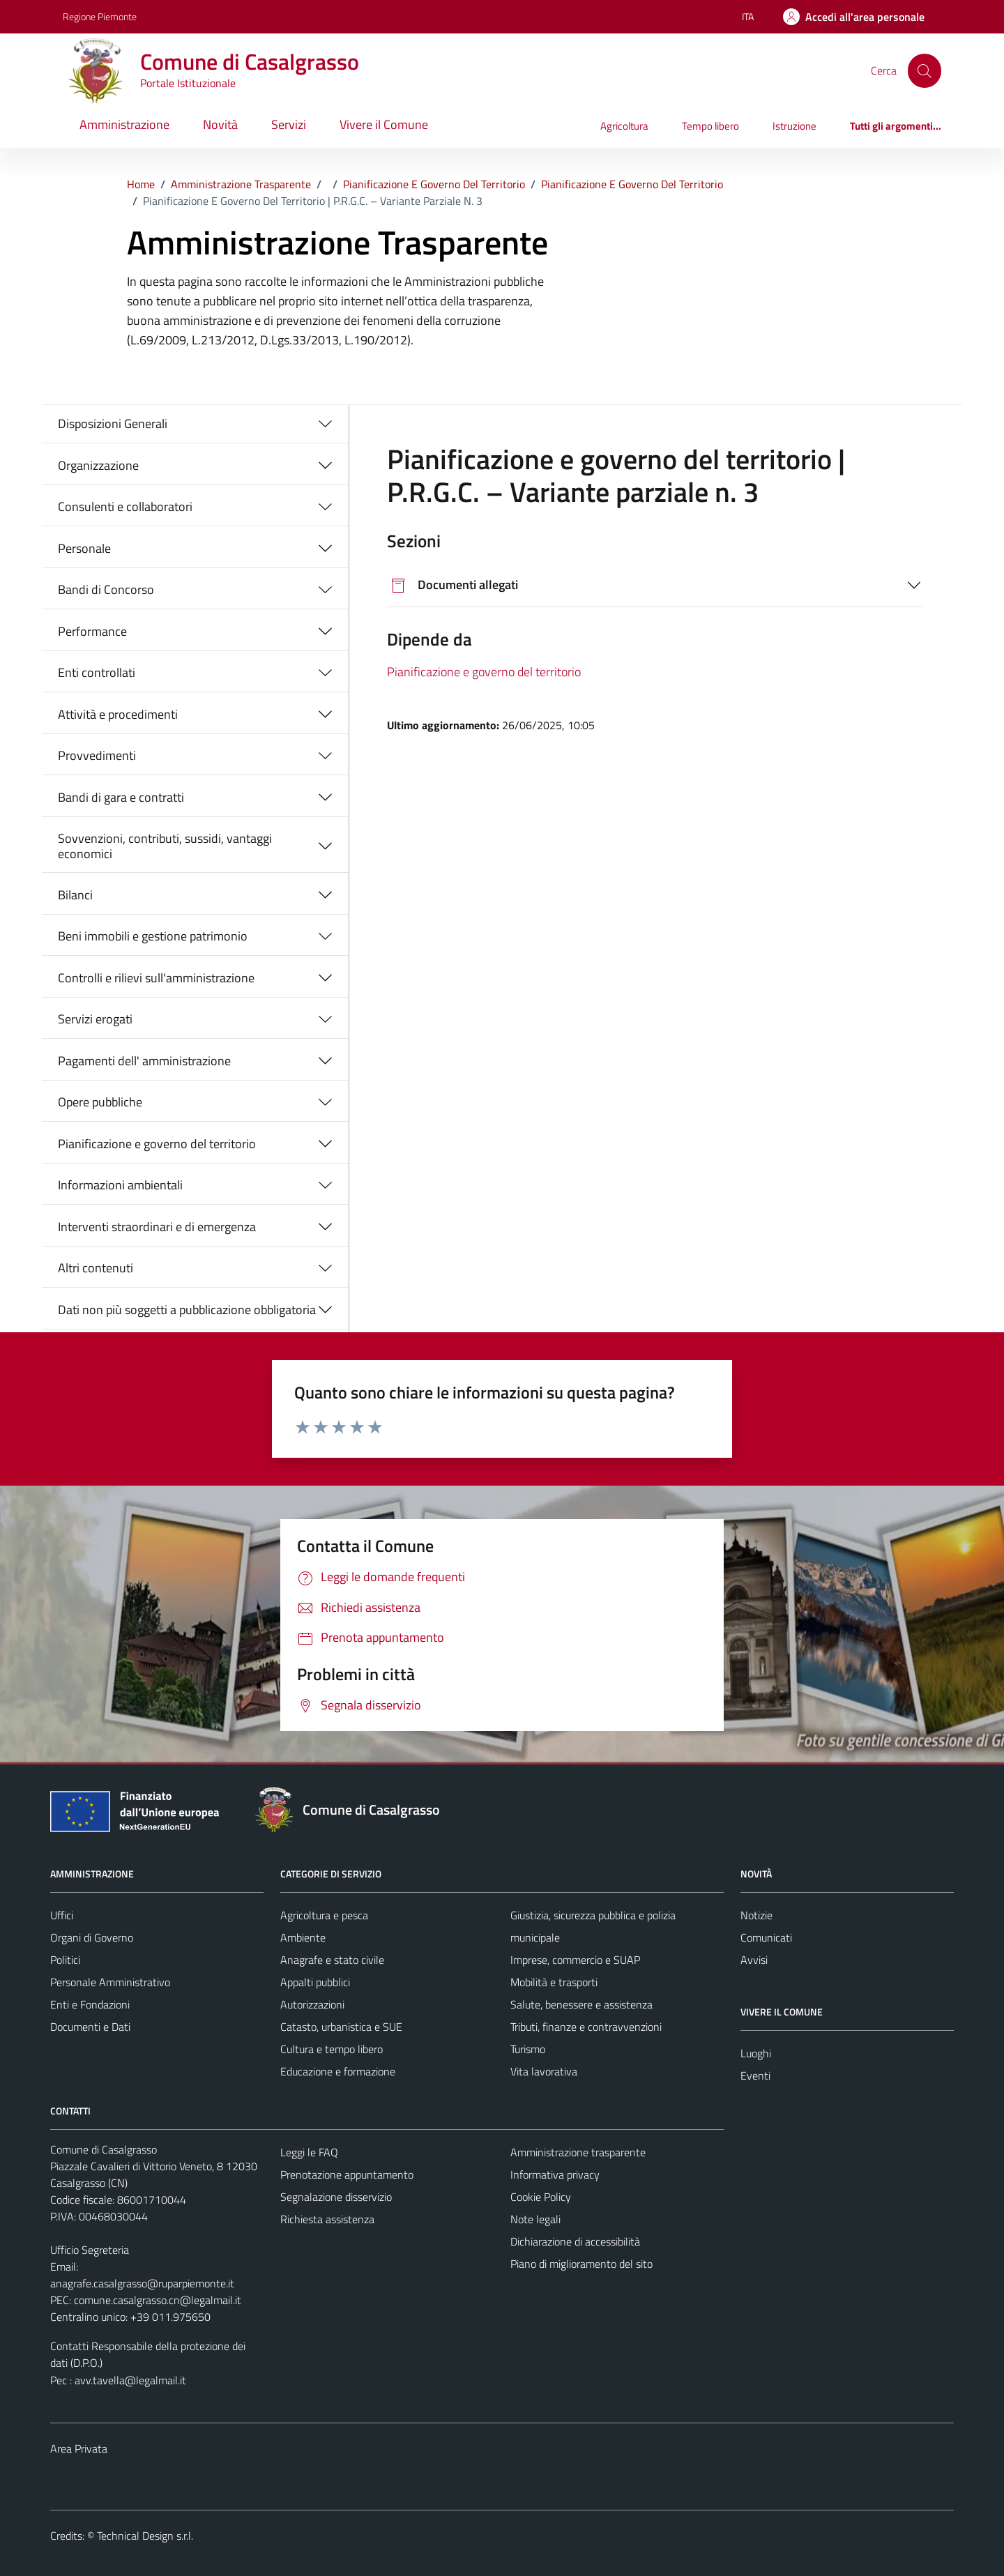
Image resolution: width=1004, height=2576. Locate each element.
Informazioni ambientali (120, 1184)
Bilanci (75, 894)
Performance (92, 631)
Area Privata (78, 2448)
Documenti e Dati (90, 2026)
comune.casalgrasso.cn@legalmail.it (157, 2300)
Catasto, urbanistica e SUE (341, 2026)
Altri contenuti (95, 1267)
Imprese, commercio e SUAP (575, 1959)
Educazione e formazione (337, 2071)
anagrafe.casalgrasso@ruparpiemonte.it (142, 2283)
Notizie (756, 1915)
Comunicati (766, 1937)
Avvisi (754, 1959)
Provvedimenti (97, 755)
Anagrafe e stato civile (332, 1959)
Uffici (61, 1915)
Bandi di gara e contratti (121, 797)
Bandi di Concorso (106, 589)
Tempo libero (710, 126)
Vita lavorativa (543, 2071)
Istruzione (794, 126)
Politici (65, 1959)
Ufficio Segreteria (89, 2249)
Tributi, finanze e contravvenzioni (586, 2026)
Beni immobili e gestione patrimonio (153, 936)
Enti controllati (96, 672)
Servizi (288, 124)
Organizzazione (98, 465)
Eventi (755, 2075)
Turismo (527, 2049)
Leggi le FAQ (309, 2152)
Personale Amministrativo (110, 1982)
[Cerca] (924, 70)
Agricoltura (624, 126)
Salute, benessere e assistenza (581, 2004)
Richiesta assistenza (327, 2219)
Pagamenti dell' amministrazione (144, 1060)
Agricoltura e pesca (324, 1915)
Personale (84, 548)
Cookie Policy (540, 2196)
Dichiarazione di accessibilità (575, 2241)
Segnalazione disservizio (336, 2196)
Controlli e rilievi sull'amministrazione (156, 977)
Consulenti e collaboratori (125, 506)
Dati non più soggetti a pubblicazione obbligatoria (187, 1309)
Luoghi (755, 2053)
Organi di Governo (91, 1937)
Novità (220, 124)
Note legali (535, 2219)
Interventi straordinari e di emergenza (157, 1226)
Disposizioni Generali (112, 423)
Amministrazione (124, 124)
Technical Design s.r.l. (145, 2535)
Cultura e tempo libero (331, 2049)
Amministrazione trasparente (578, 2152)
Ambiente (303, 1937)
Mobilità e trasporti (554, 1982)
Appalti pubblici (315, 1982)
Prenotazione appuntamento (346, 2174)
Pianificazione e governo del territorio (157, 1143)
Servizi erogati (95, 1018)
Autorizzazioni (312, 2004)
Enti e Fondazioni (90, 2004)
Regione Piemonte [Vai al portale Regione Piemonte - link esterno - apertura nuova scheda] (100, 16)
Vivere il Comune (384, 124)
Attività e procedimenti (118, 714)
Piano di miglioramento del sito (581, 2263)
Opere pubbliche (100, 1101)
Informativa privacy (555, 2174)
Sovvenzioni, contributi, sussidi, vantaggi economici (165, 846)
